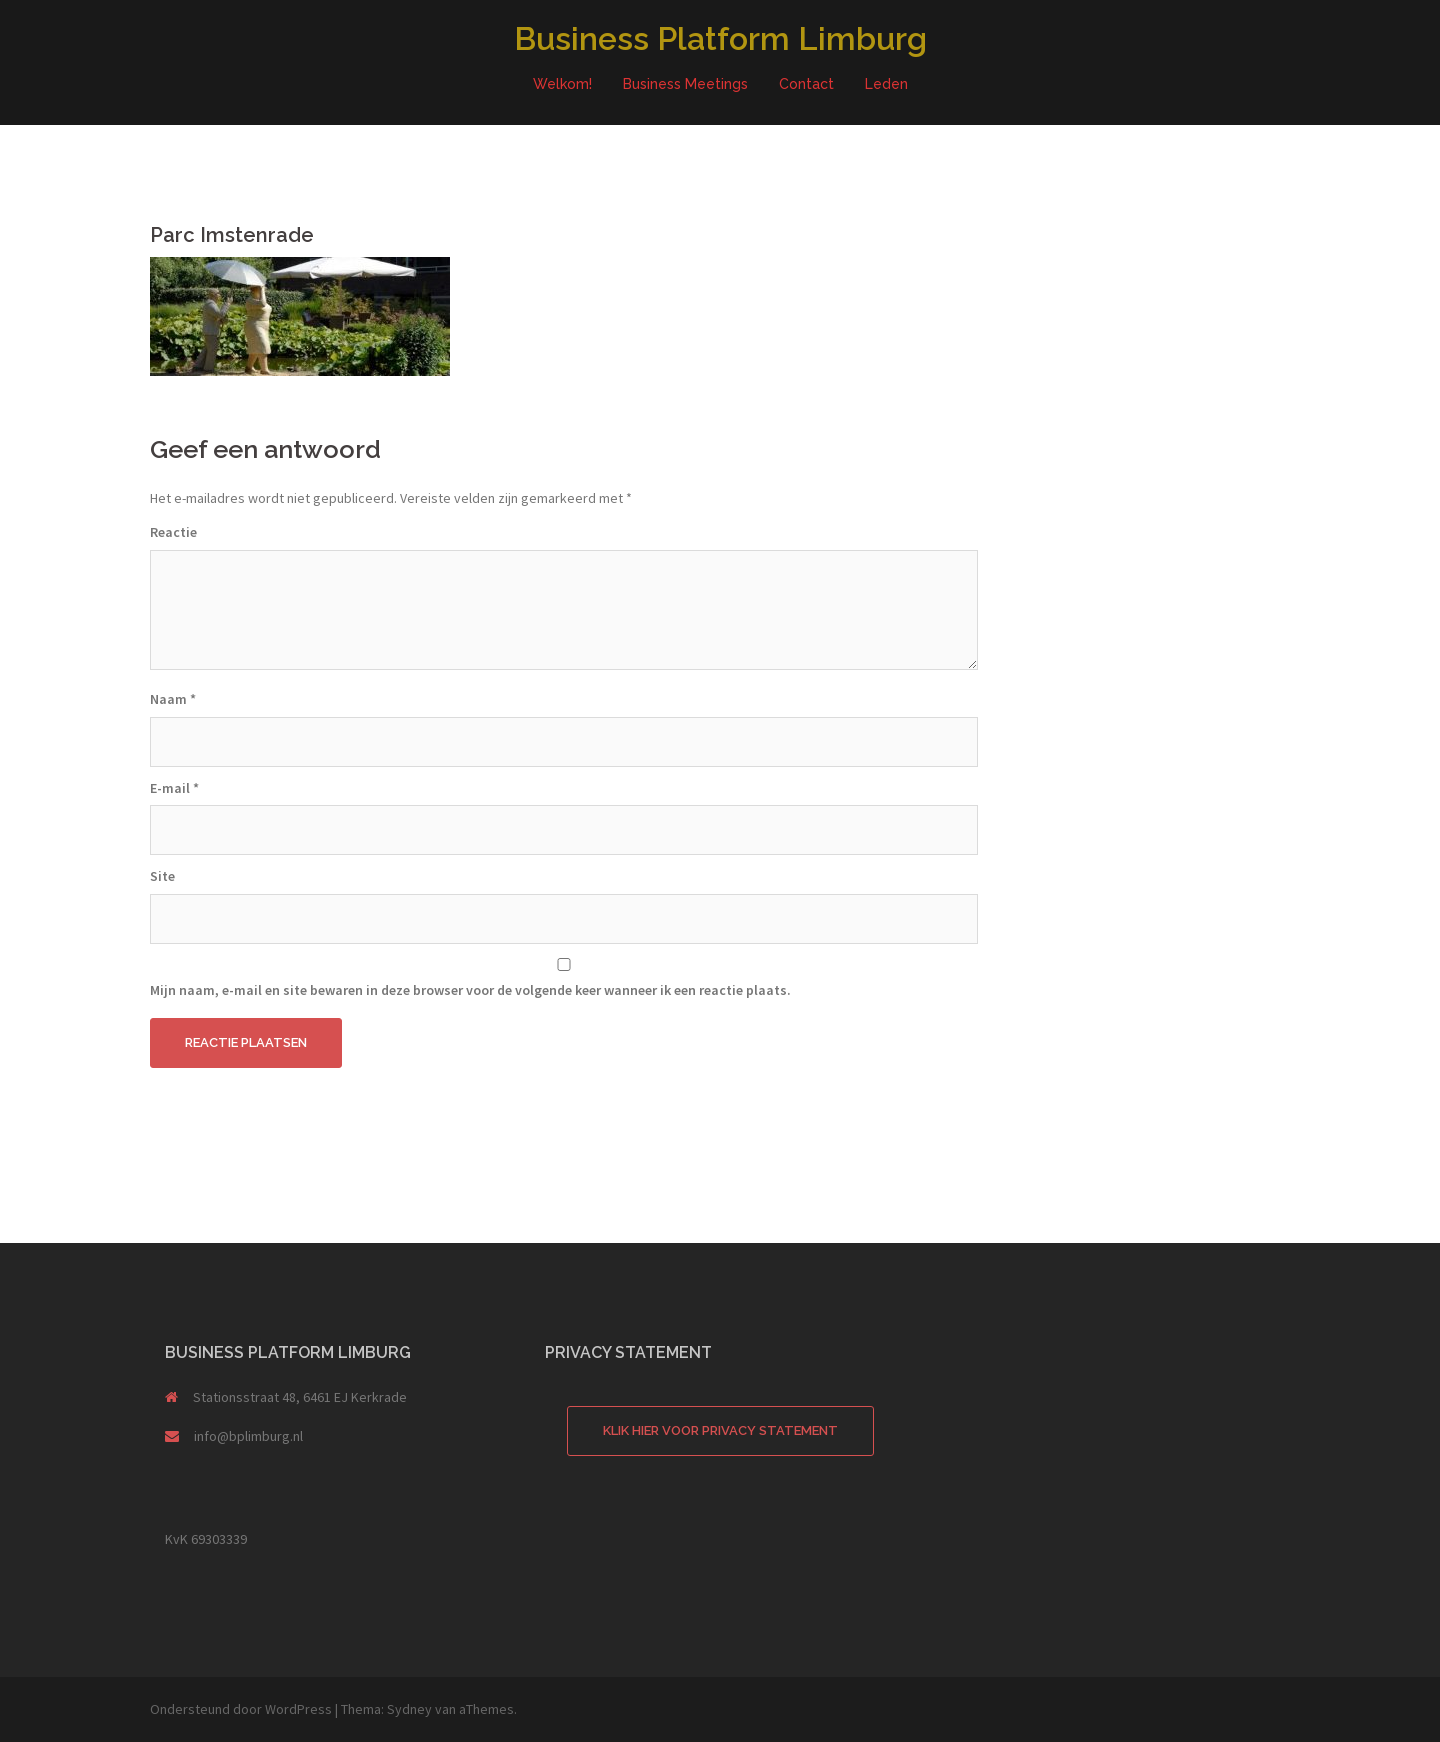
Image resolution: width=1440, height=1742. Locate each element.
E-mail (174, 788)
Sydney (409, 1709)
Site (162, 876)
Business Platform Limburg (720, 38)
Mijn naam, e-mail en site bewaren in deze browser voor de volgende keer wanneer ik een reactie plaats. (470, 990)
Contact (806, 84)
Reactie (173, 532)
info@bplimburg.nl (248, 1436)
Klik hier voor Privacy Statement (720, 1430)
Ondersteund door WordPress (241, 1709)
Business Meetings (685, 84)
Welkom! (562, 84)
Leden (886, 84)
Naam (173, 699)
